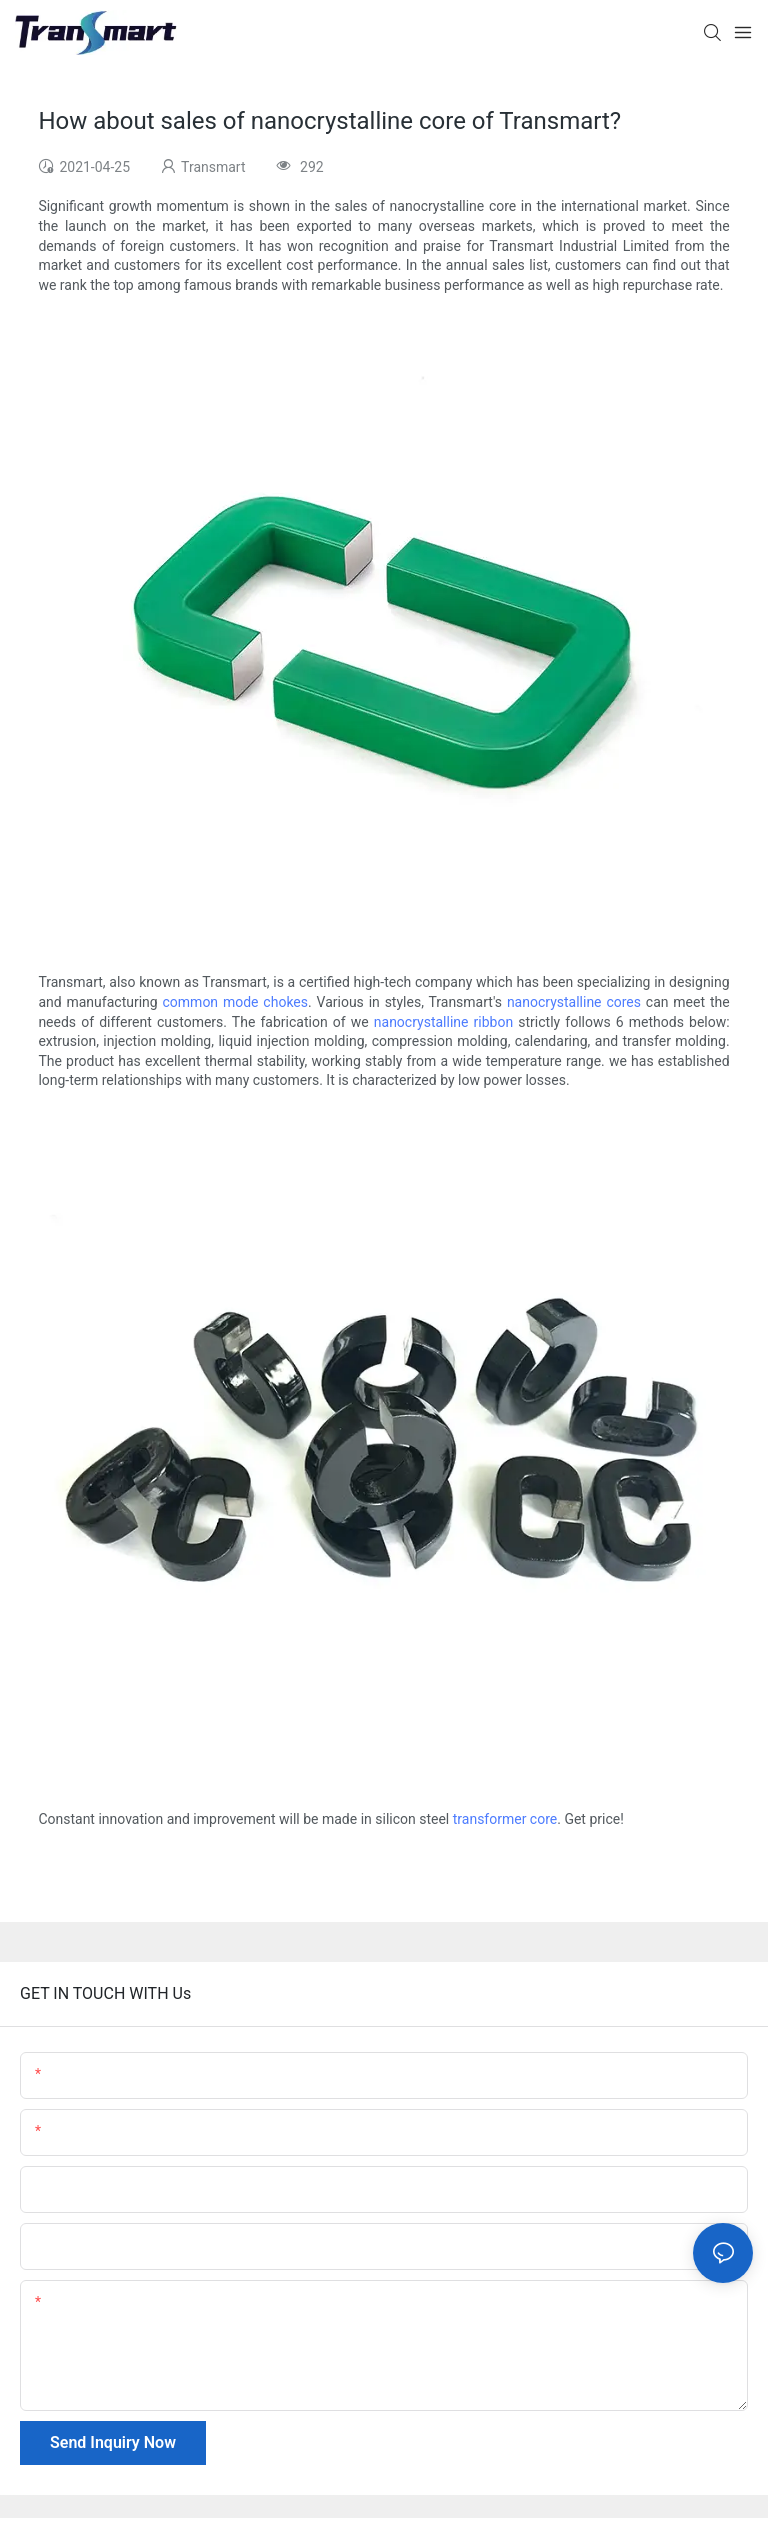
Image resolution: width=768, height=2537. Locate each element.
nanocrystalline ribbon (443, 1022)
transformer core (505, 1819)
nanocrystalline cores (574, 1002)
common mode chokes (235, 1002)
